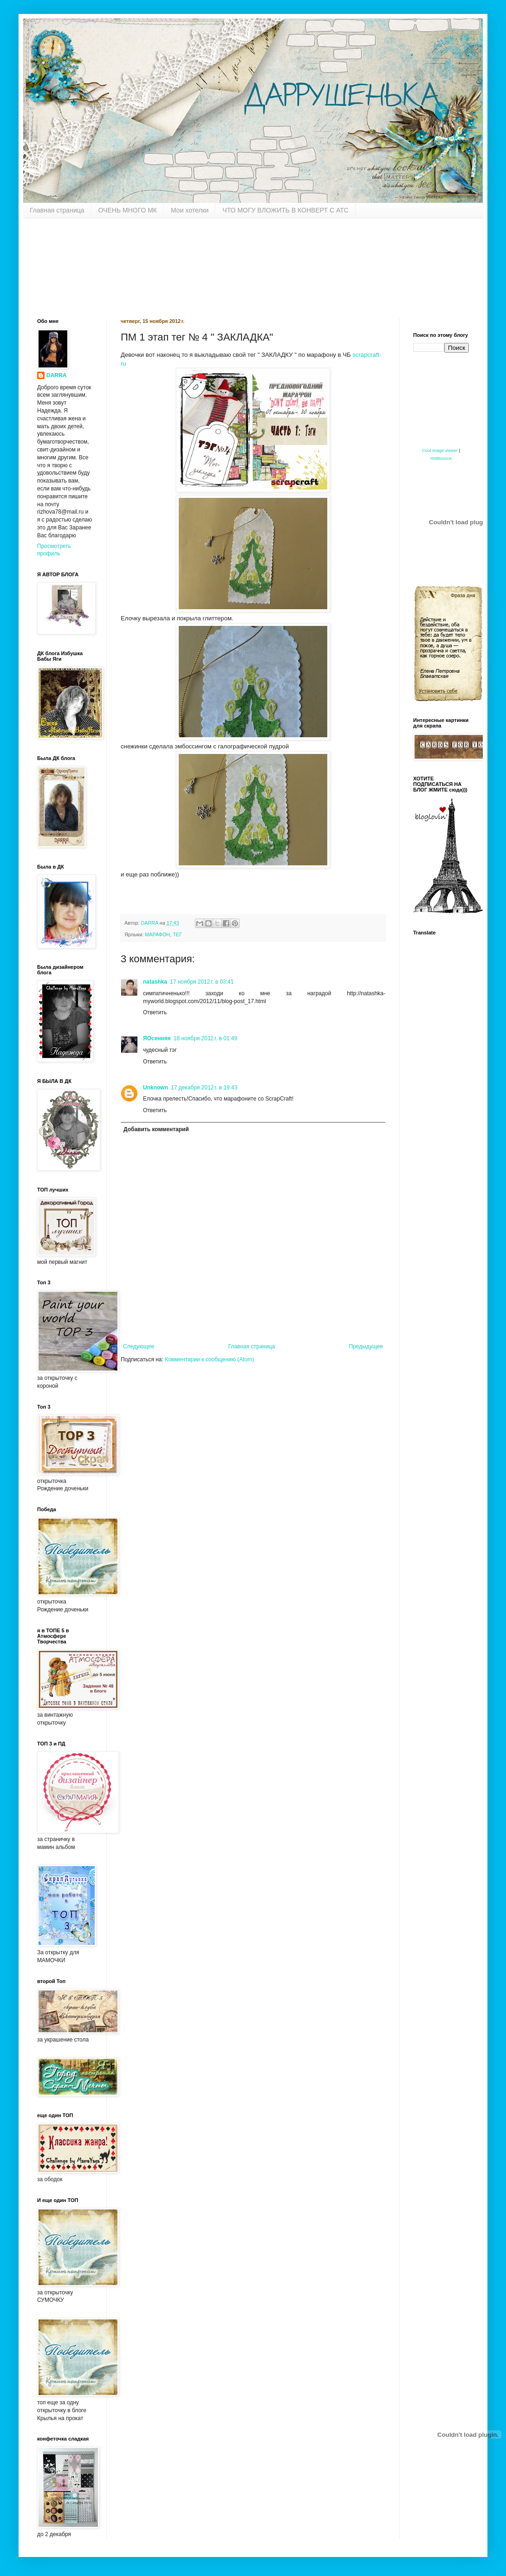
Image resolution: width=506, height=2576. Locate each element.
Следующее (138, 1346)
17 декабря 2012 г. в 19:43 (204, 1087)
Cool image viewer (440, 450)
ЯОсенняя (157, 1038)
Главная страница (57, 210)
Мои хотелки (189, 210)
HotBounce (441, 458)
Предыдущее (366, 1346)
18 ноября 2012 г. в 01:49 (205, 1038)
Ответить (155, 1012)
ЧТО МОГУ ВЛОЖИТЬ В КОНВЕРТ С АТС (285, 210)
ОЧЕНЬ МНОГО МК (127, 210)
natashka (155, 982)
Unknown (155, 1087)
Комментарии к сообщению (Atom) (209, 1359)
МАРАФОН (157, 934)
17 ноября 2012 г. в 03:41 (202, 982)
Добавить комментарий (156, 1129)
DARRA (56, 375)
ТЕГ (177, 934)
